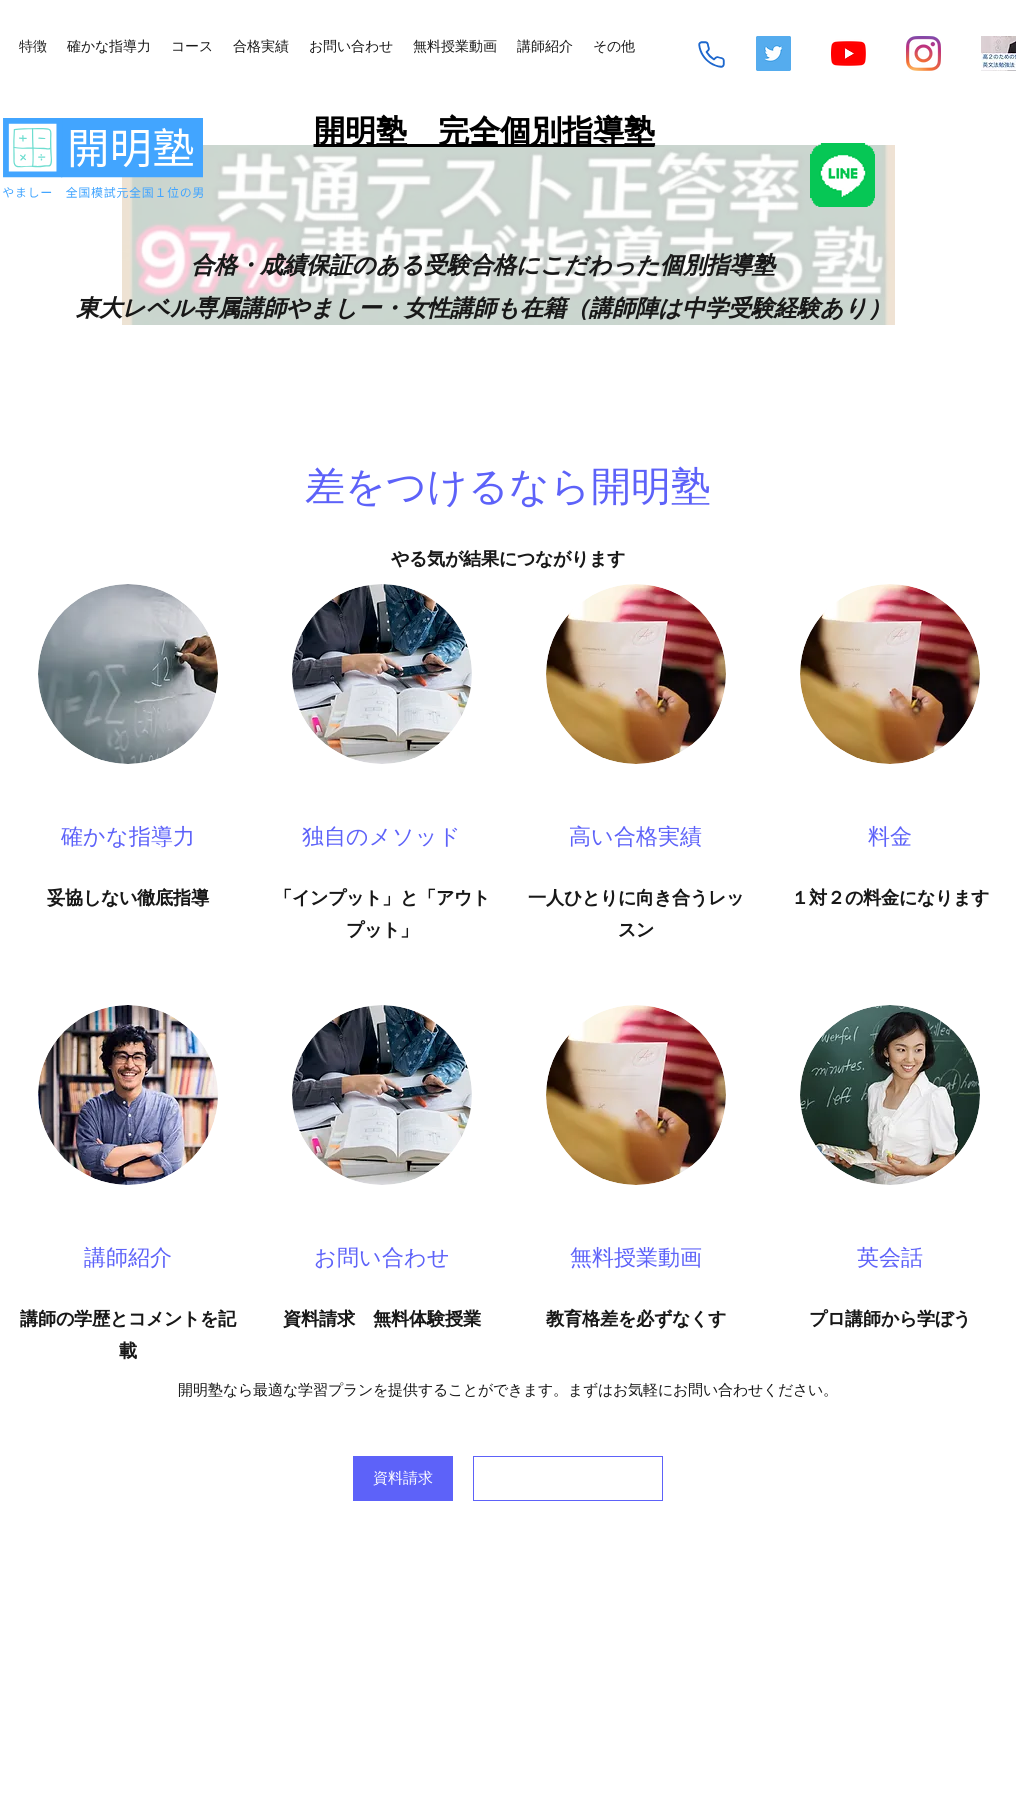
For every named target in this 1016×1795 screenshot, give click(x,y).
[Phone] (711, 54)
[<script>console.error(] (568, 1478)
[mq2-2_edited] (998, 53)
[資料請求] (403, 1478)
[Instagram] (923, 53)
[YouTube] (848, 53)
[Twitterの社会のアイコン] (773, 53)
